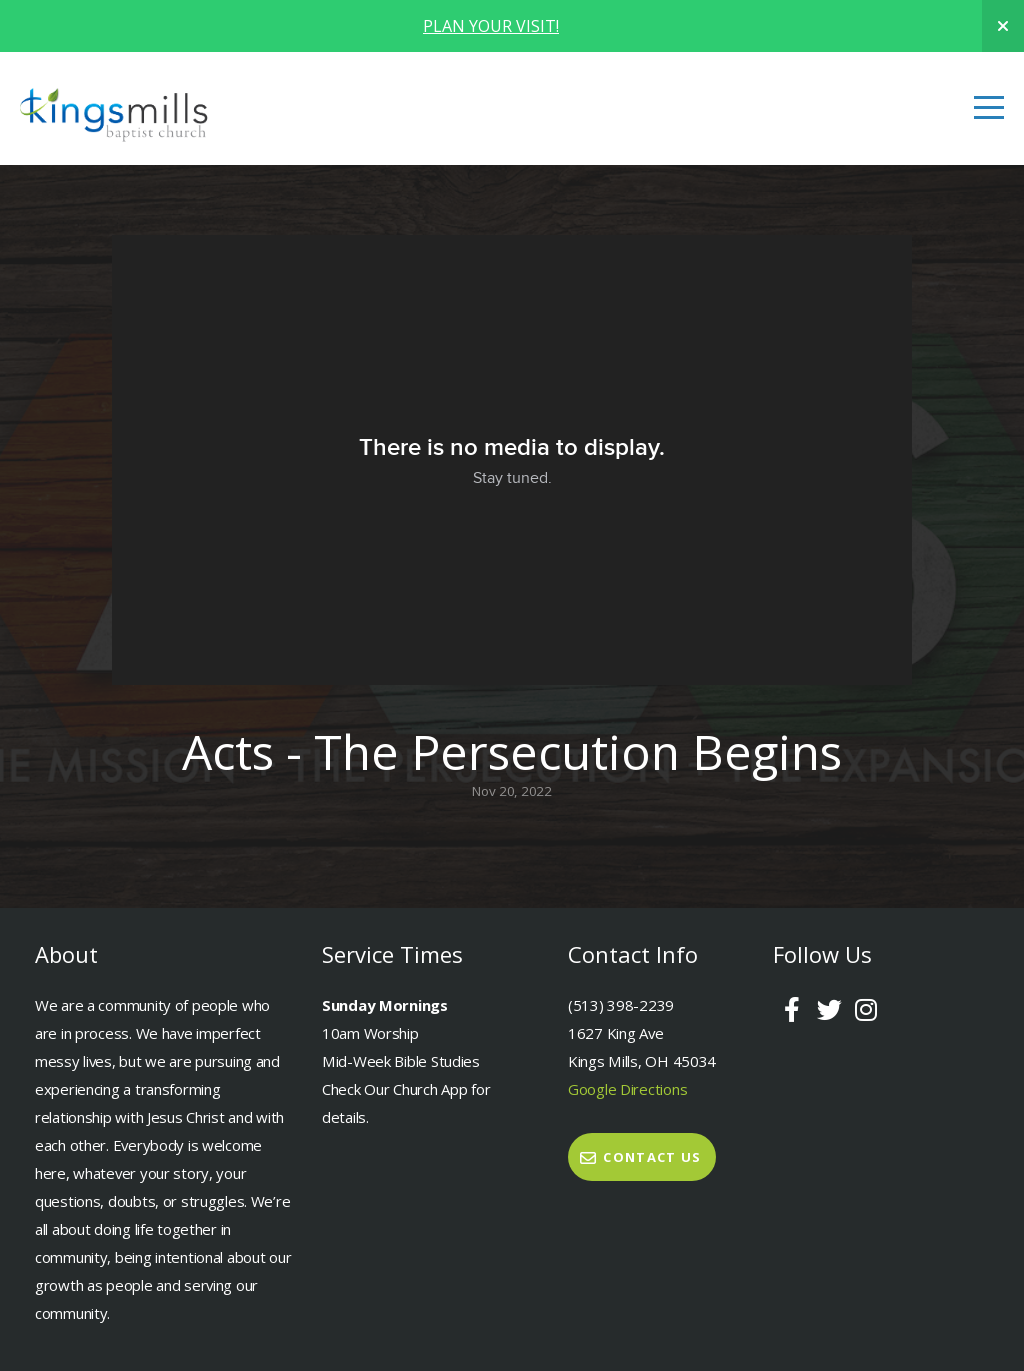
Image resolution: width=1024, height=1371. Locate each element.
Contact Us (639, 1157)
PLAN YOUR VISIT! (491, 26)
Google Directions (627, 1089)
